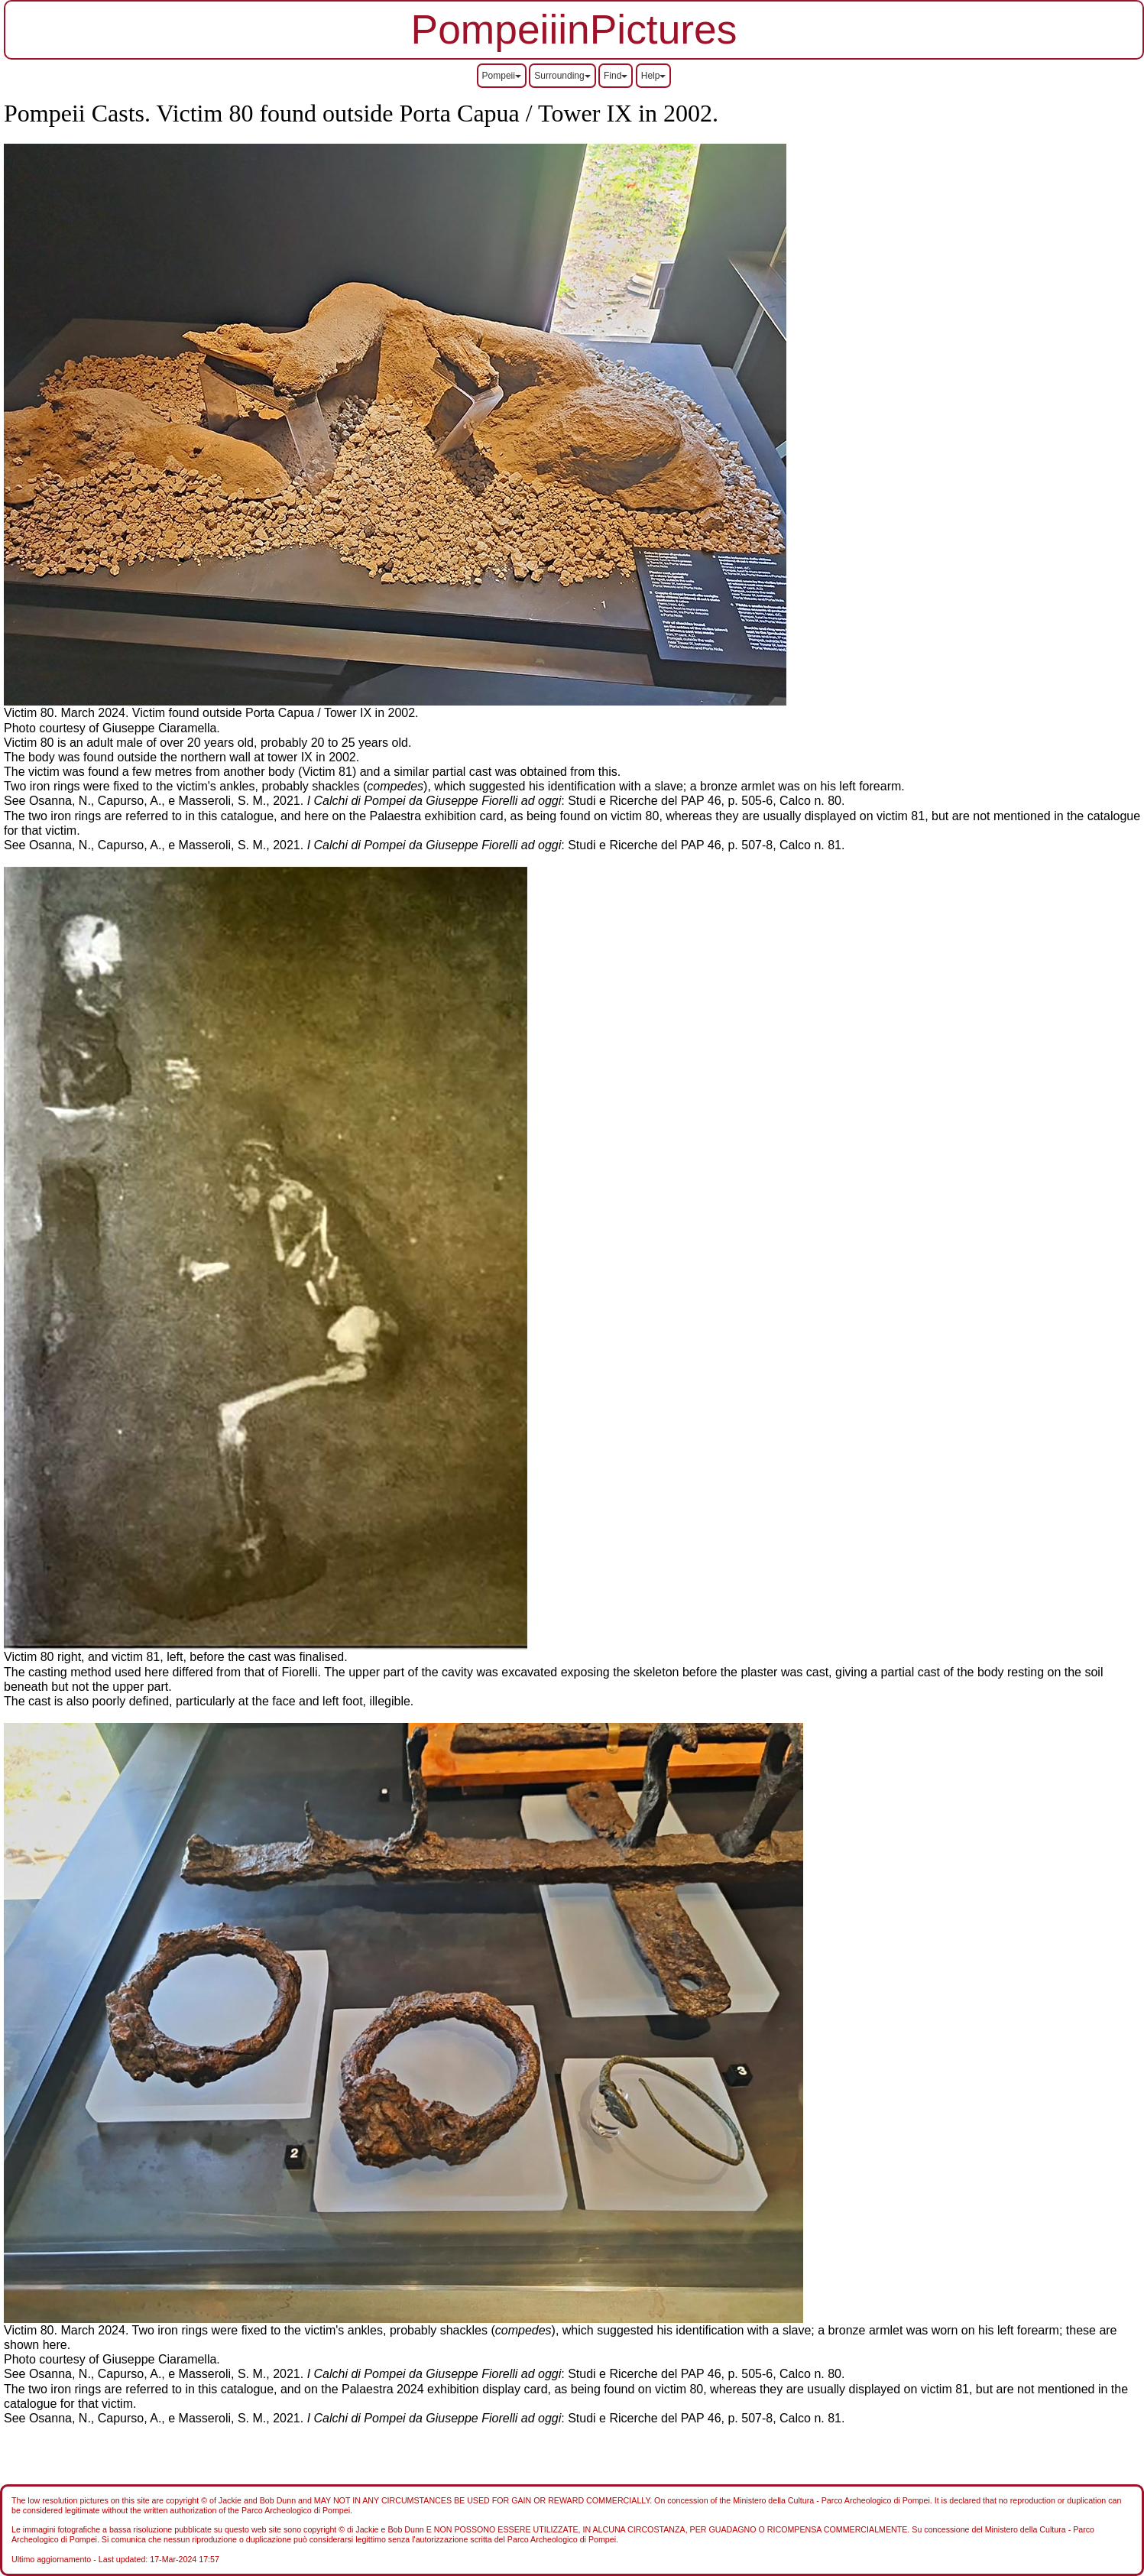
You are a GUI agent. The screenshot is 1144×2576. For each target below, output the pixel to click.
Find (615, 75)
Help (653, 75)
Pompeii (501, 75)
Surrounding (562, 75)
